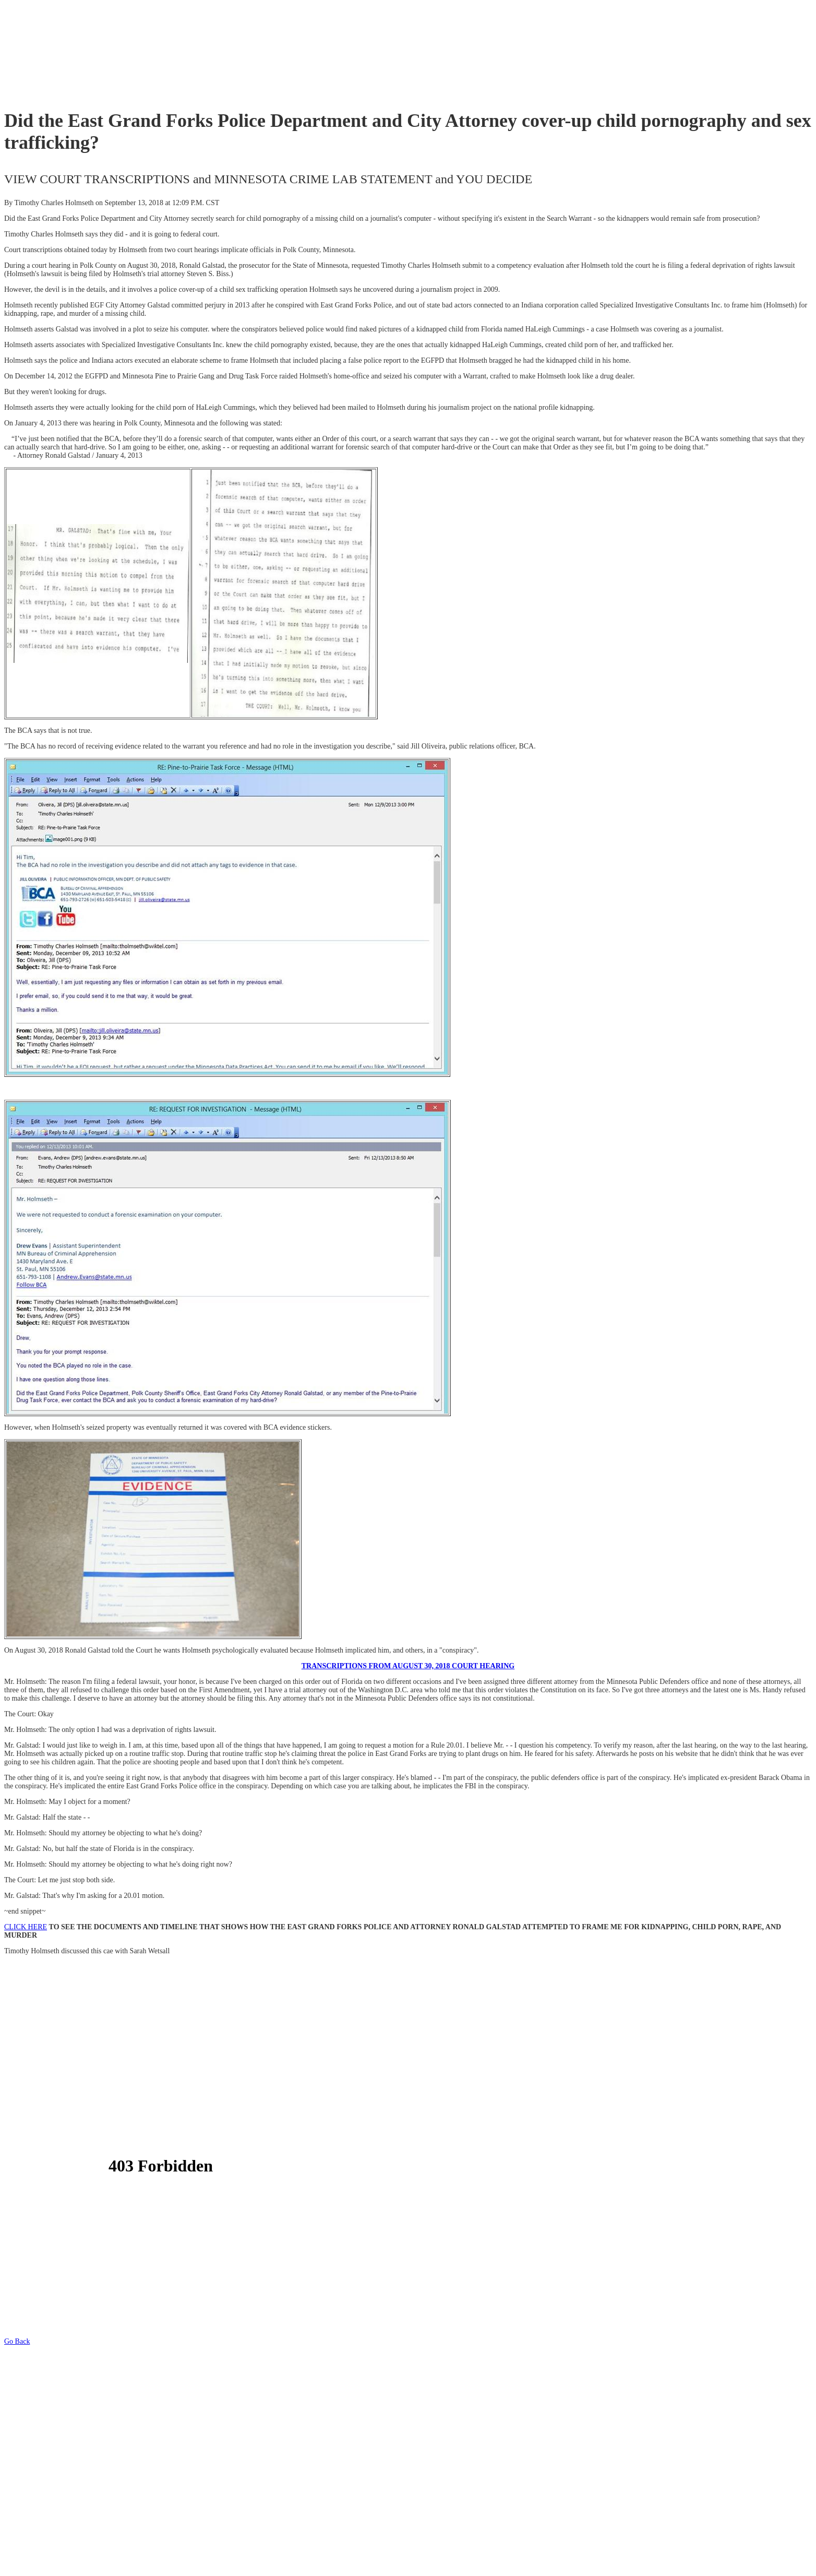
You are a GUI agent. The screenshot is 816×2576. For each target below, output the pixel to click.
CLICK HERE (25, 1927)
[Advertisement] (194, 54)
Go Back (17, 2341)
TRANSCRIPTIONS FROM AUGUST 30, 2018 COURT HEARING (408, 1666)
